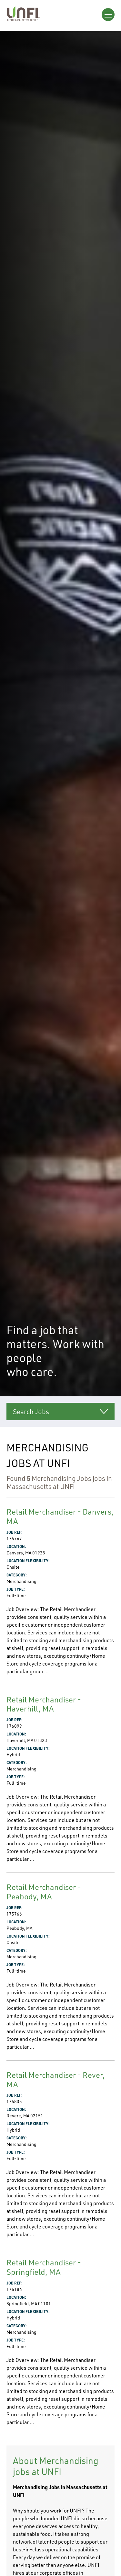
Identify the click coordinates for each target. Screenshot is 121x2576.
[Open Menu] (108, 14)
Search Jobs (31, 1411)
